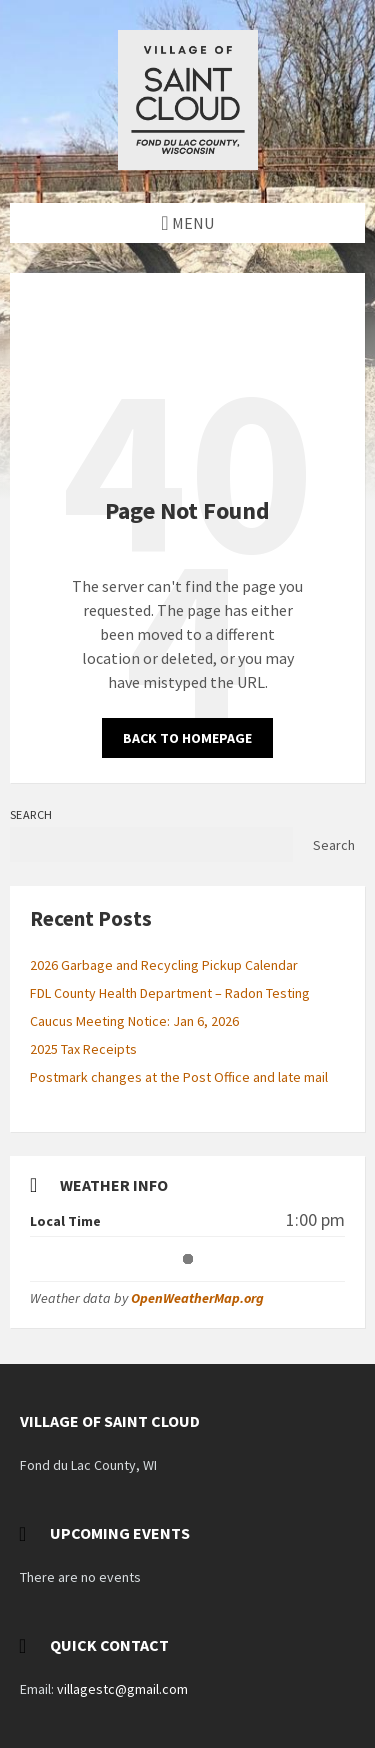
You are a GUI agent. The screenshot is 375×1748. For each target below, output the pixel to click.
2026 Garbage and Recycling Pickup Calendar (164, 965)
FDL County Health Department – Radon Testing (170, 993)
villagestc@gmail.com (122, 1689)
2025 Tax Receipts (83, 1049)
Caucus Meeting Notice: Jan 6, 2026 (134, 1021)
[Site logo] (188, 164)
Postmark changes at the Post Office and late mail (179, 1077)
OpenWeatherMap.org (197, 1298)
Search (31, 814)
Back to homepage (187, 738)
